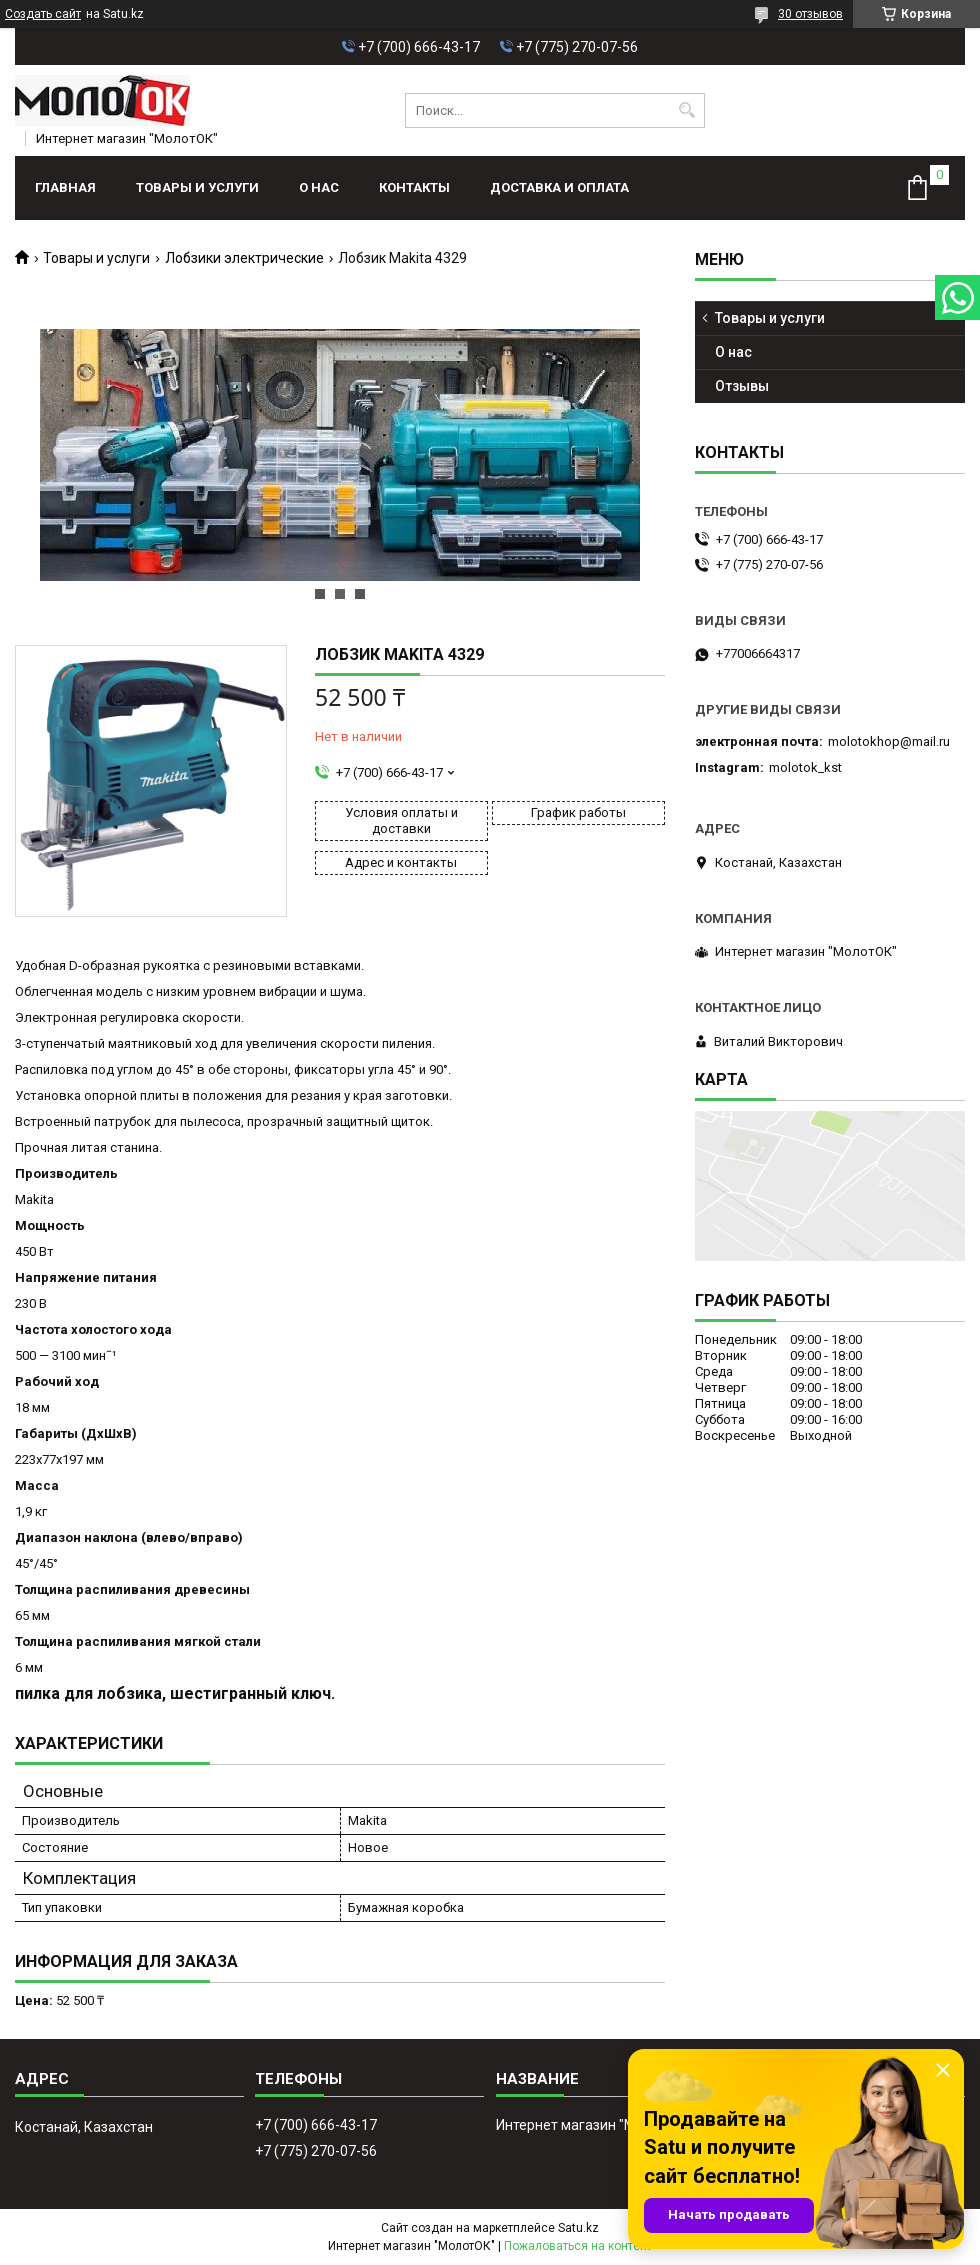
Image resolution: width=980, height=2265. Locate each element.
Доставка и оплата (559, 187)
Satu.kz (578, 2228)
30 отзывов (810, 14)
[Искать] (687, 110)
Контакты (414, 187)
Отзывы (742, 386)
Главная (65, 187)
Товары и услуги (197, 187)
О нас (319, 187)
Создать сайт (43, 14)
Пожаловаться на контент (578, 2246)
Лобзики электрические (244, 258)
